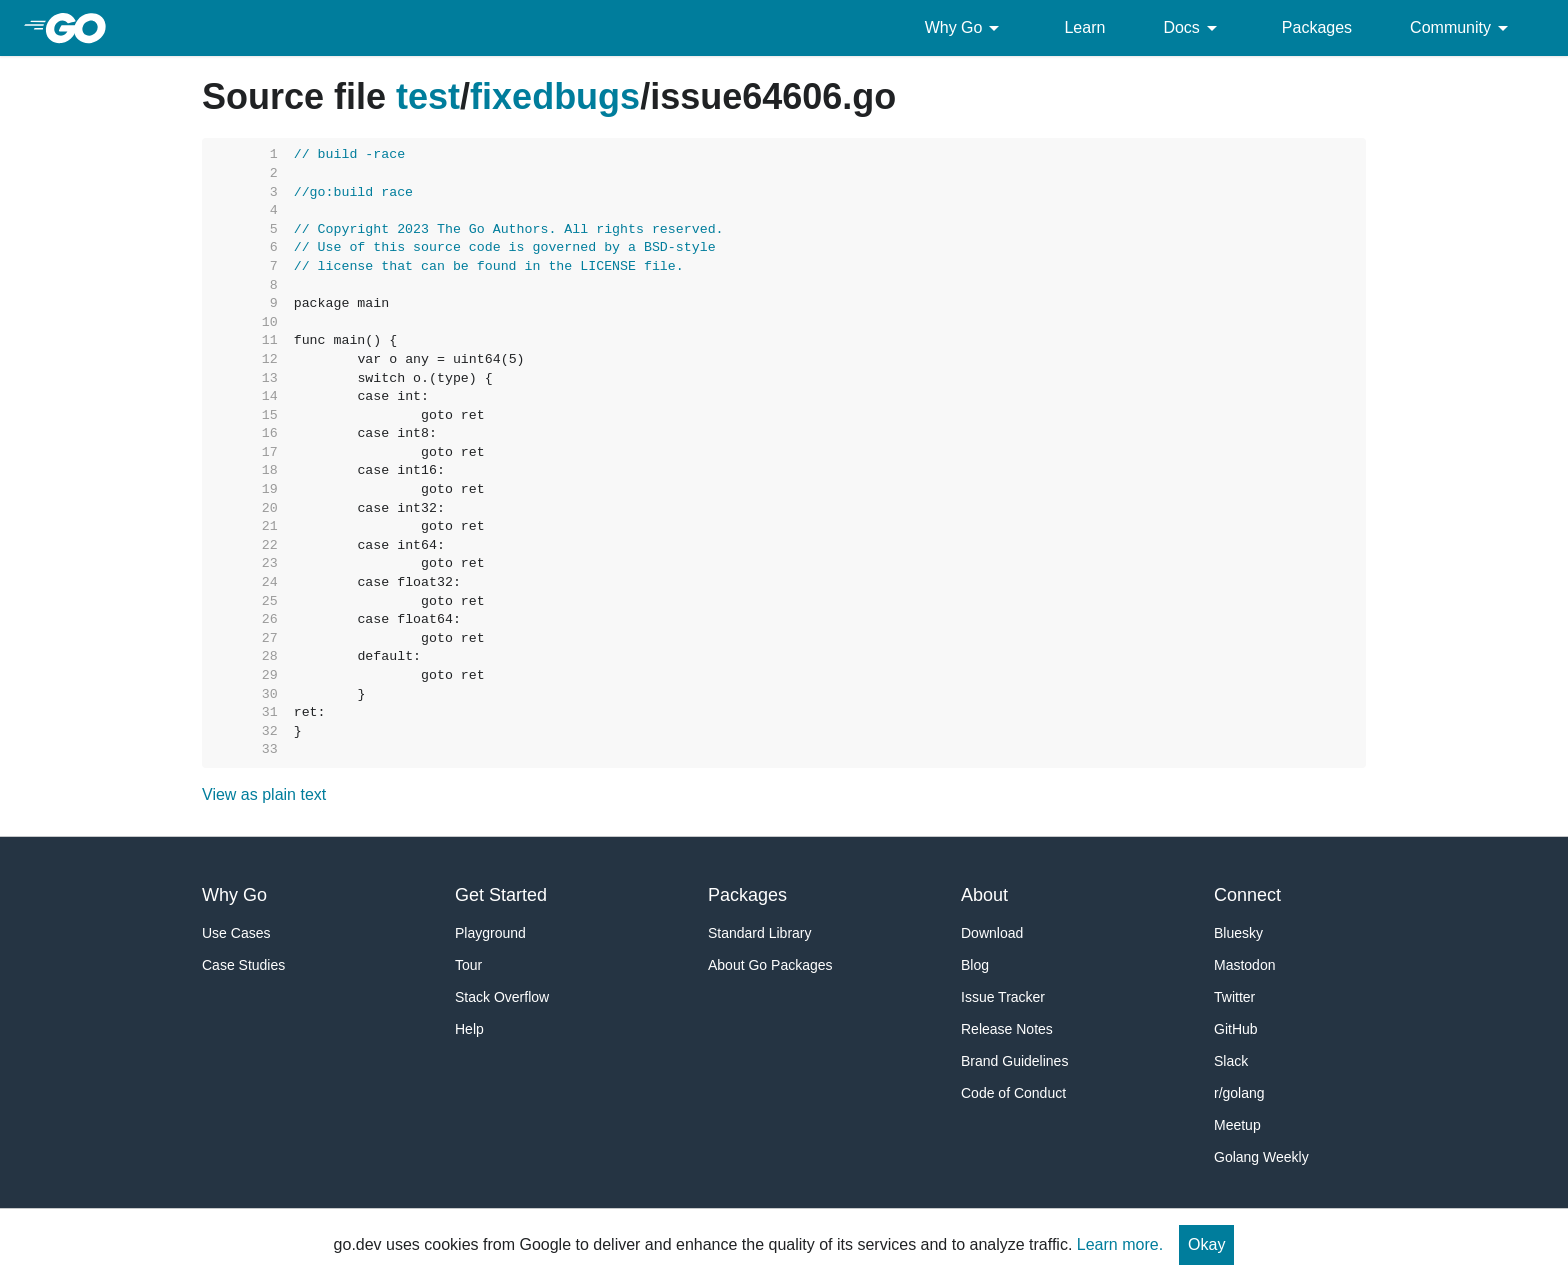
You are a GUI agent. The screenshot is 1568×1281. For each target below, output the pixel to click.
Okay (1206, 1244)
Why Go (966, 28)
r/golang (1239, 1093)
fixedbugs (555, 96)
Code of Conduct (1013, 1093)
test (428, 96)
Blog (975, 965)
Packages (1317, 27)
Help (469, 1029)
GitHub (1236, 1029)
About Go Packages (770, 965)
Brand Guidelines (1014, 1061)
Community (1462, 28)
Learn (1084, 27)
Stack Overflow (502, 997)
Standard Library (760, 933)
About (984, 895)
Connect (1247, 895)
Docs (1193, 28)
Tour (468, 965)
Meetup (1237, 1125)
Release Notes (1007, 1029)
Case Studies (243, 965)
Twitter (1234, 997)
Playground (490, 933)
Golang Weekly (1261, 1157)
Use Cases (236, 933)
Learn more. (1120, 1244)
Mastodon (1244, 965)
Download (992, 933)
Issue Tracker (1003, 997)
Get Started (501, 895)
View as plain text (264, 794)
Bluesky (1238, 933)
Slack (1231, 1061)
